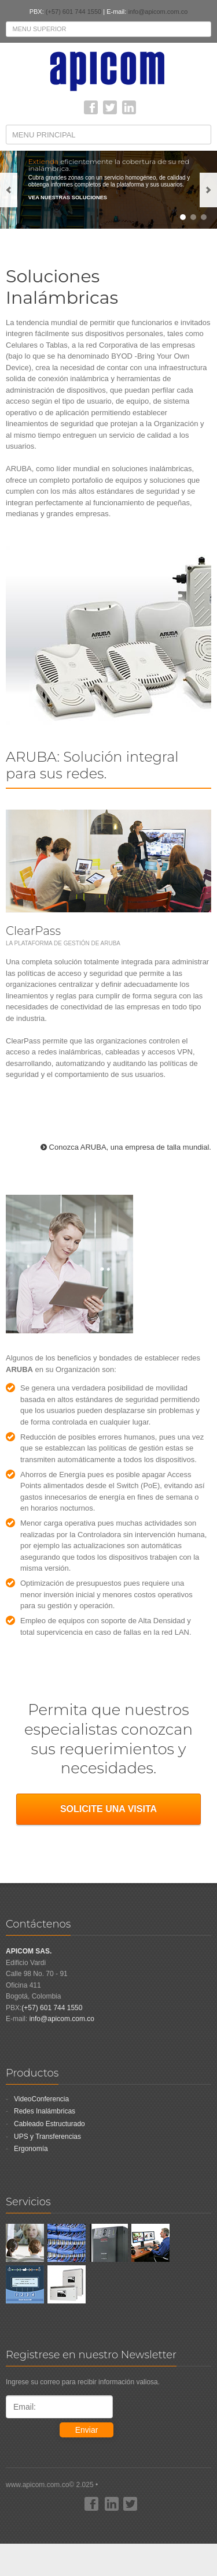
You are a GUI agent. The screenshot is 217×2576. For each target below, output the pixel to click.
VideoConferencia (41, 2099)
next (208, 190)
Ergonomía (31, 2149)
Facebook (91, 107)
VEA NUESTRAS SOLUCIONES (67, 197)
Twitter (110, 107)
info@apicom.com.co (157, 11)
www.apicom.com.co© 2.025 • (108, 2507)
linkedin (129, 107)
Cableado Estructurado (49, 2124)
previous (8, 190)
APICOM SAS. (29, 1951)
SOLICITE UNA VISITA (108, 1809)
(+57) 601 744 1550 (73, 11)
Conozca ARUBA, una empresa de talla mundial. (130, 1147)
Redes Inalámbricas (44, 2111)
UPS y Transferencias (47, 2137)
